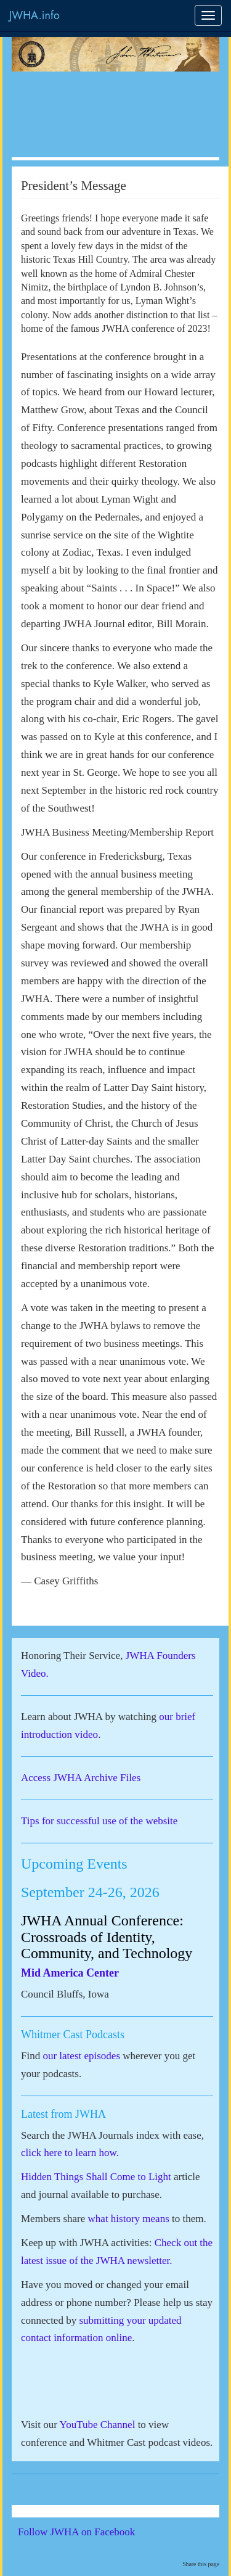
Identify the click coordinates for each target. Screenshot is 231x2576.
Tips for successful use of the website (99, 1821)
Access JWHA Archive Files (80, 1778)
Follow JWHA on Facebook (93, 2532)
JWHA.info (34, 15)
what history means (128, 2218)
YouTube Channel (98, 2424)
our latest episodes (81, 2056)
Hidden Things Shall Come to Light (96, 2177)
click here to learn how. (70, 2152)
